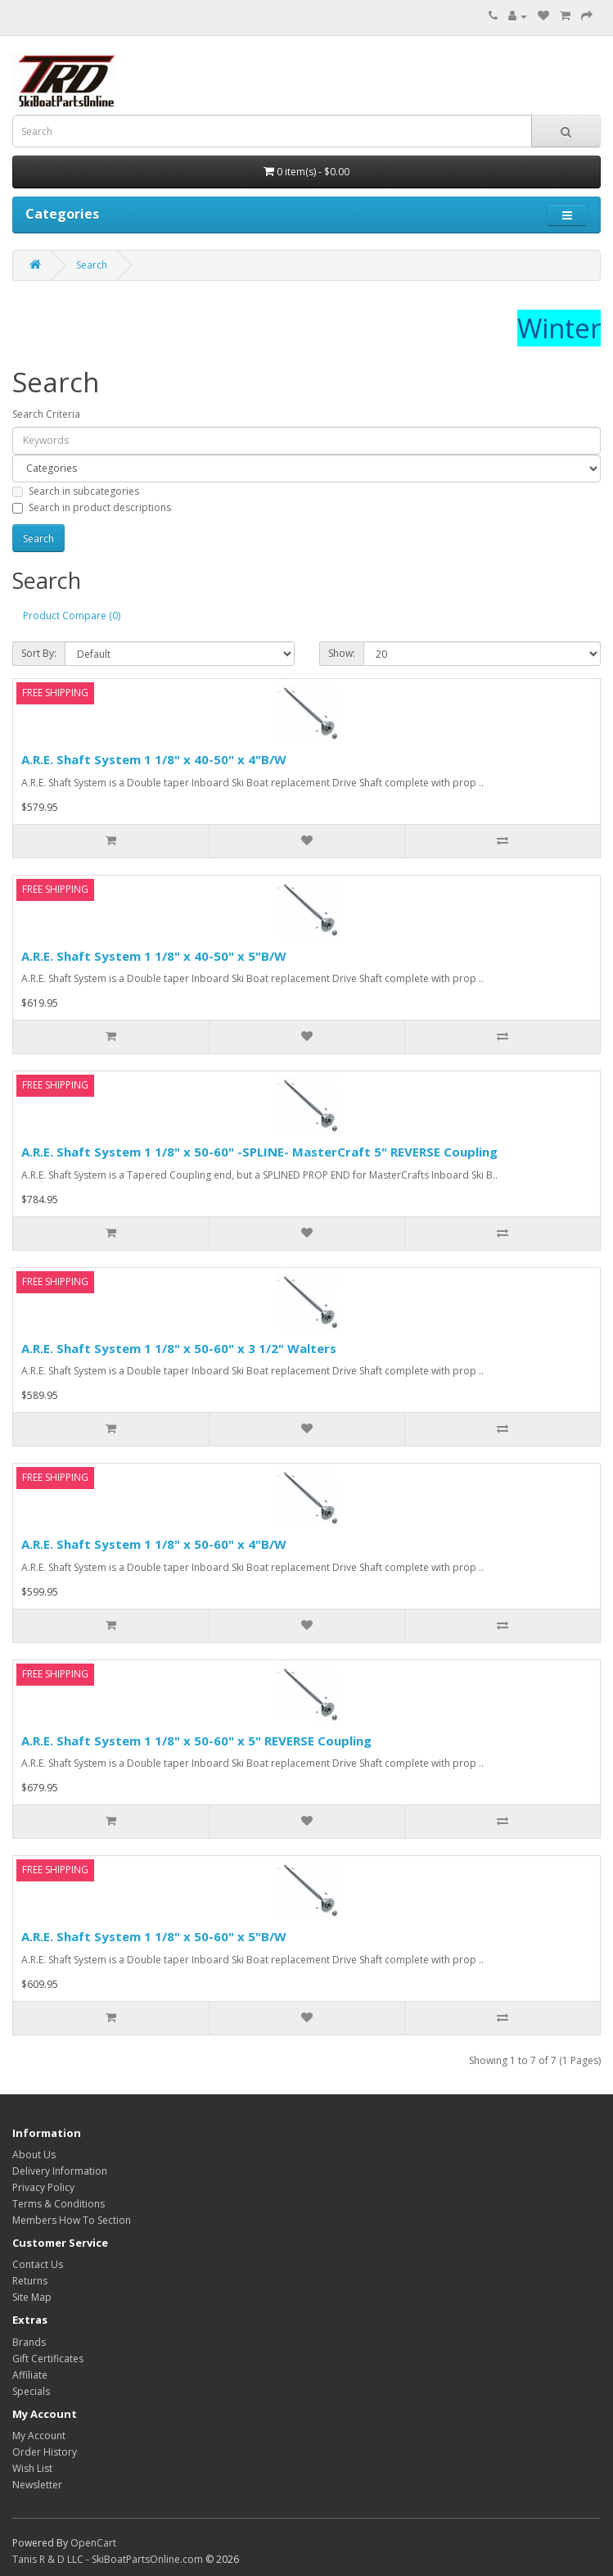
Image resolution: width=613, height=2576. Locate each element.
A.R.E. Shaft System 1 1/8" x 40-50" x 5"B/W (153, 956)
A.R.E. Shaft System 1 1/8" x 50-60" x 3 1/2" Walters (178, 1348)
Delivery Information (59, 2171)
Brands (29, 2342)
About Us (34, 2155)
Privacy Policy (43, 2187)
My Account (38, 2435)
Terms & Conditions (58, 2204)
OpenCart (93, 2543)
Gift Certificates (47, 2358)
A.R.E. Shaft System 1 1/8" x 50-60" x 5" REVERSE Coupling (196, 1740)
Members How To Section (71, 2220)
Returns (29, 2281)
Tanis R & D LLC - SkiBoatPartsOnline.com (107, 2559)
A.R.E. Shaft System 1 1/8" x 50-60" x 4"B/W (153, 1544)
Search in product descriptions (91, 507)
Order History (44, 2452)
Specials (31, 2391)
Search (91, 265)
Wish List (32, 2468)
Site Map (32, 2297)
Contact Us (37, 2264)
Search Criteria (46, 414)
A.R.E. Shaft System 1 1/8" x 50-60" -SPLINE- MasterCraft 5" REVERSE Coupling (259, 1151)
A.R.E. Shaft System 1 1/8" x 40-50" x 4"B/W (153, 759)
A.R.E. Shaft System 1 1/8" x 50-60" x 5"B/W (153, 1936)
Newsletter (37, 2485)
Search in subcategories (75, 491)
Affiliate (29, 2375)
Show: (341, 653)
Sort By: (38, 653)
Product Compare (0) (71, 615)
